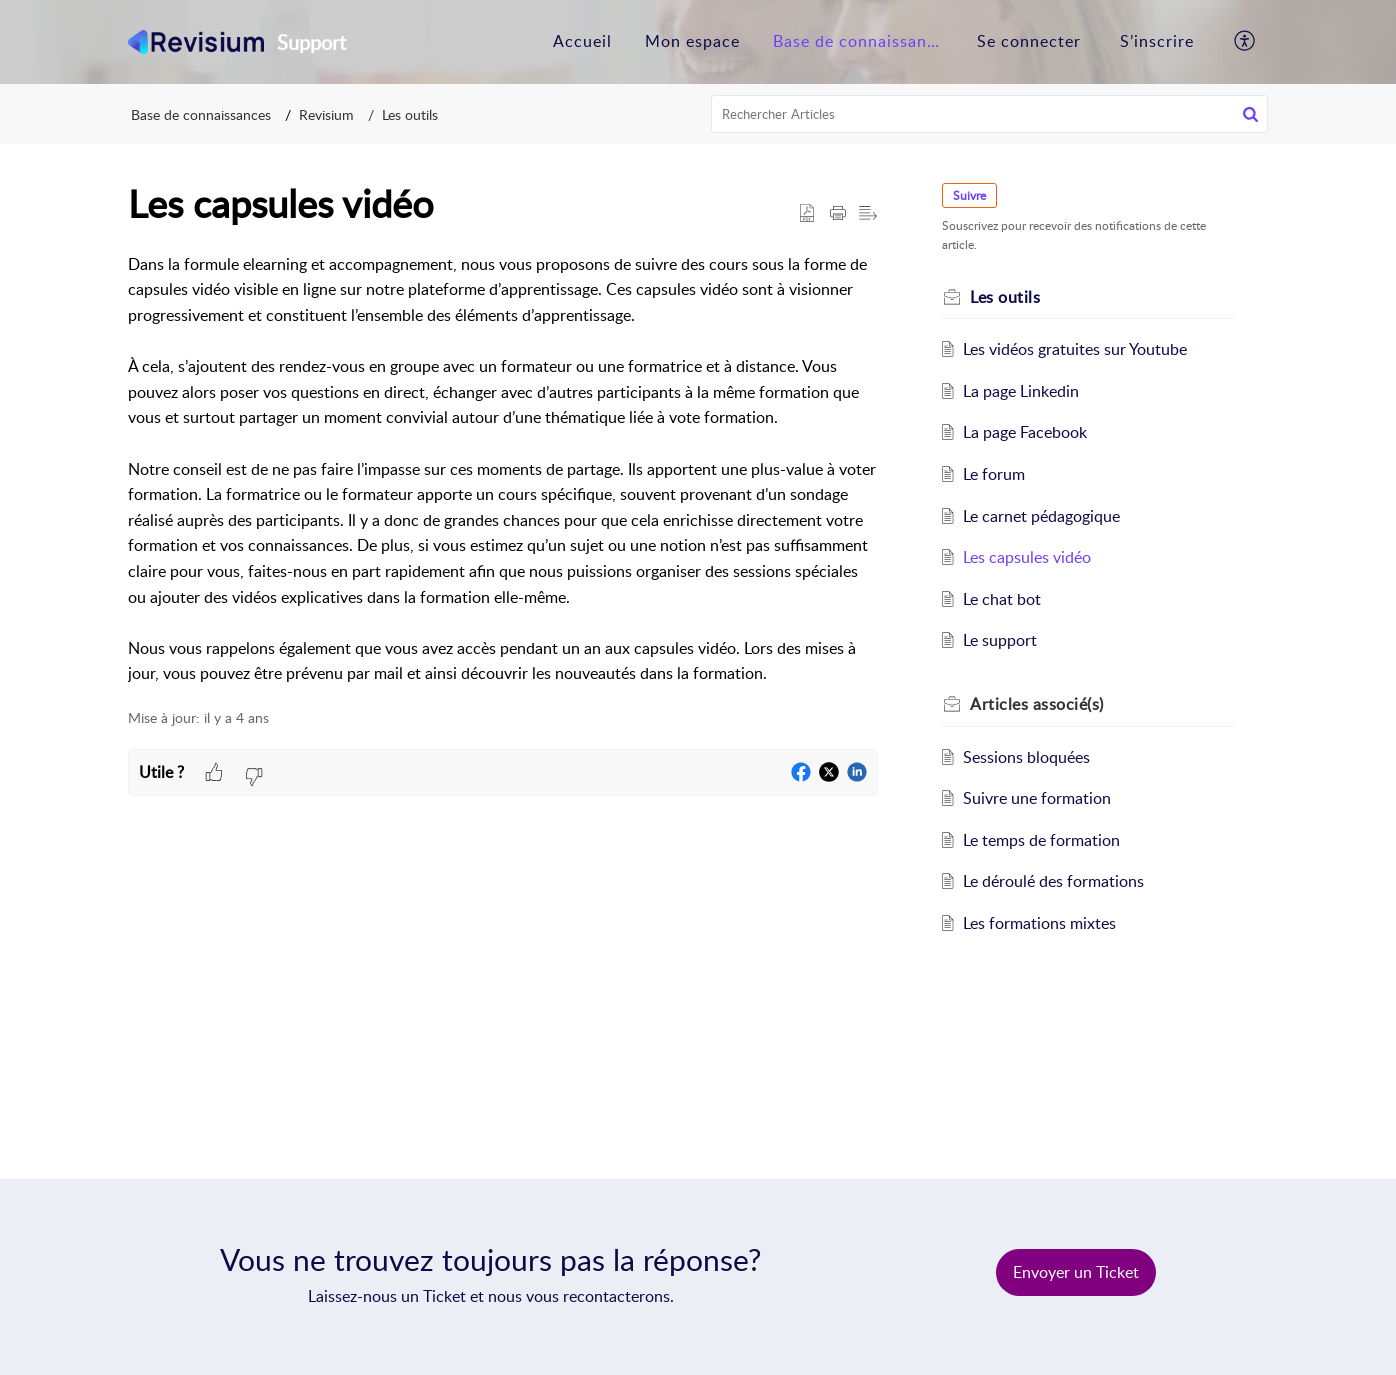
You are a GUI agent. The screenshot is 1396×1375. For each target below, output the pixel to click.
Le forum (994, 474)
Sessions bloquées (1026, 757)
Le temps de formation (1041, 840)
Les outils (410, 114)
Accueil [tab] (582, 41)
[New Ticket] (1076, 1272)
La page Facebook (1025, 432)
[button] (1245, 42)
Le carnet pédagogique (1041, 516)
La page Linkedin (1021, 391)
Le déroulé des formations (1053, 881)
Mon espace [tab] (692, 41)
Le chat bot (1002, 599)
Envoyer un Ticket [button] (1076, 1272)
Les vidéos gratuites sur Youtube (1075, 349)
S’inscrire (1157, 41)
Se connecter (1029, 41)
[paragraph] (503, 469)
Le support (1000, 640)
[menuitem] (1029, 42)
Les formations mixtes (1039, 923)
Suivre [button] (969, 195)
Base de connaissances (201, 114)
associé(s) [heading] (1037, 704)
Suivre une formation (1037, 798)
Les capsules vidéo (1027, 557)
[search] (990, 114)
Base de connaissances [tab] (863, 41)
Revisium (326, 114)
